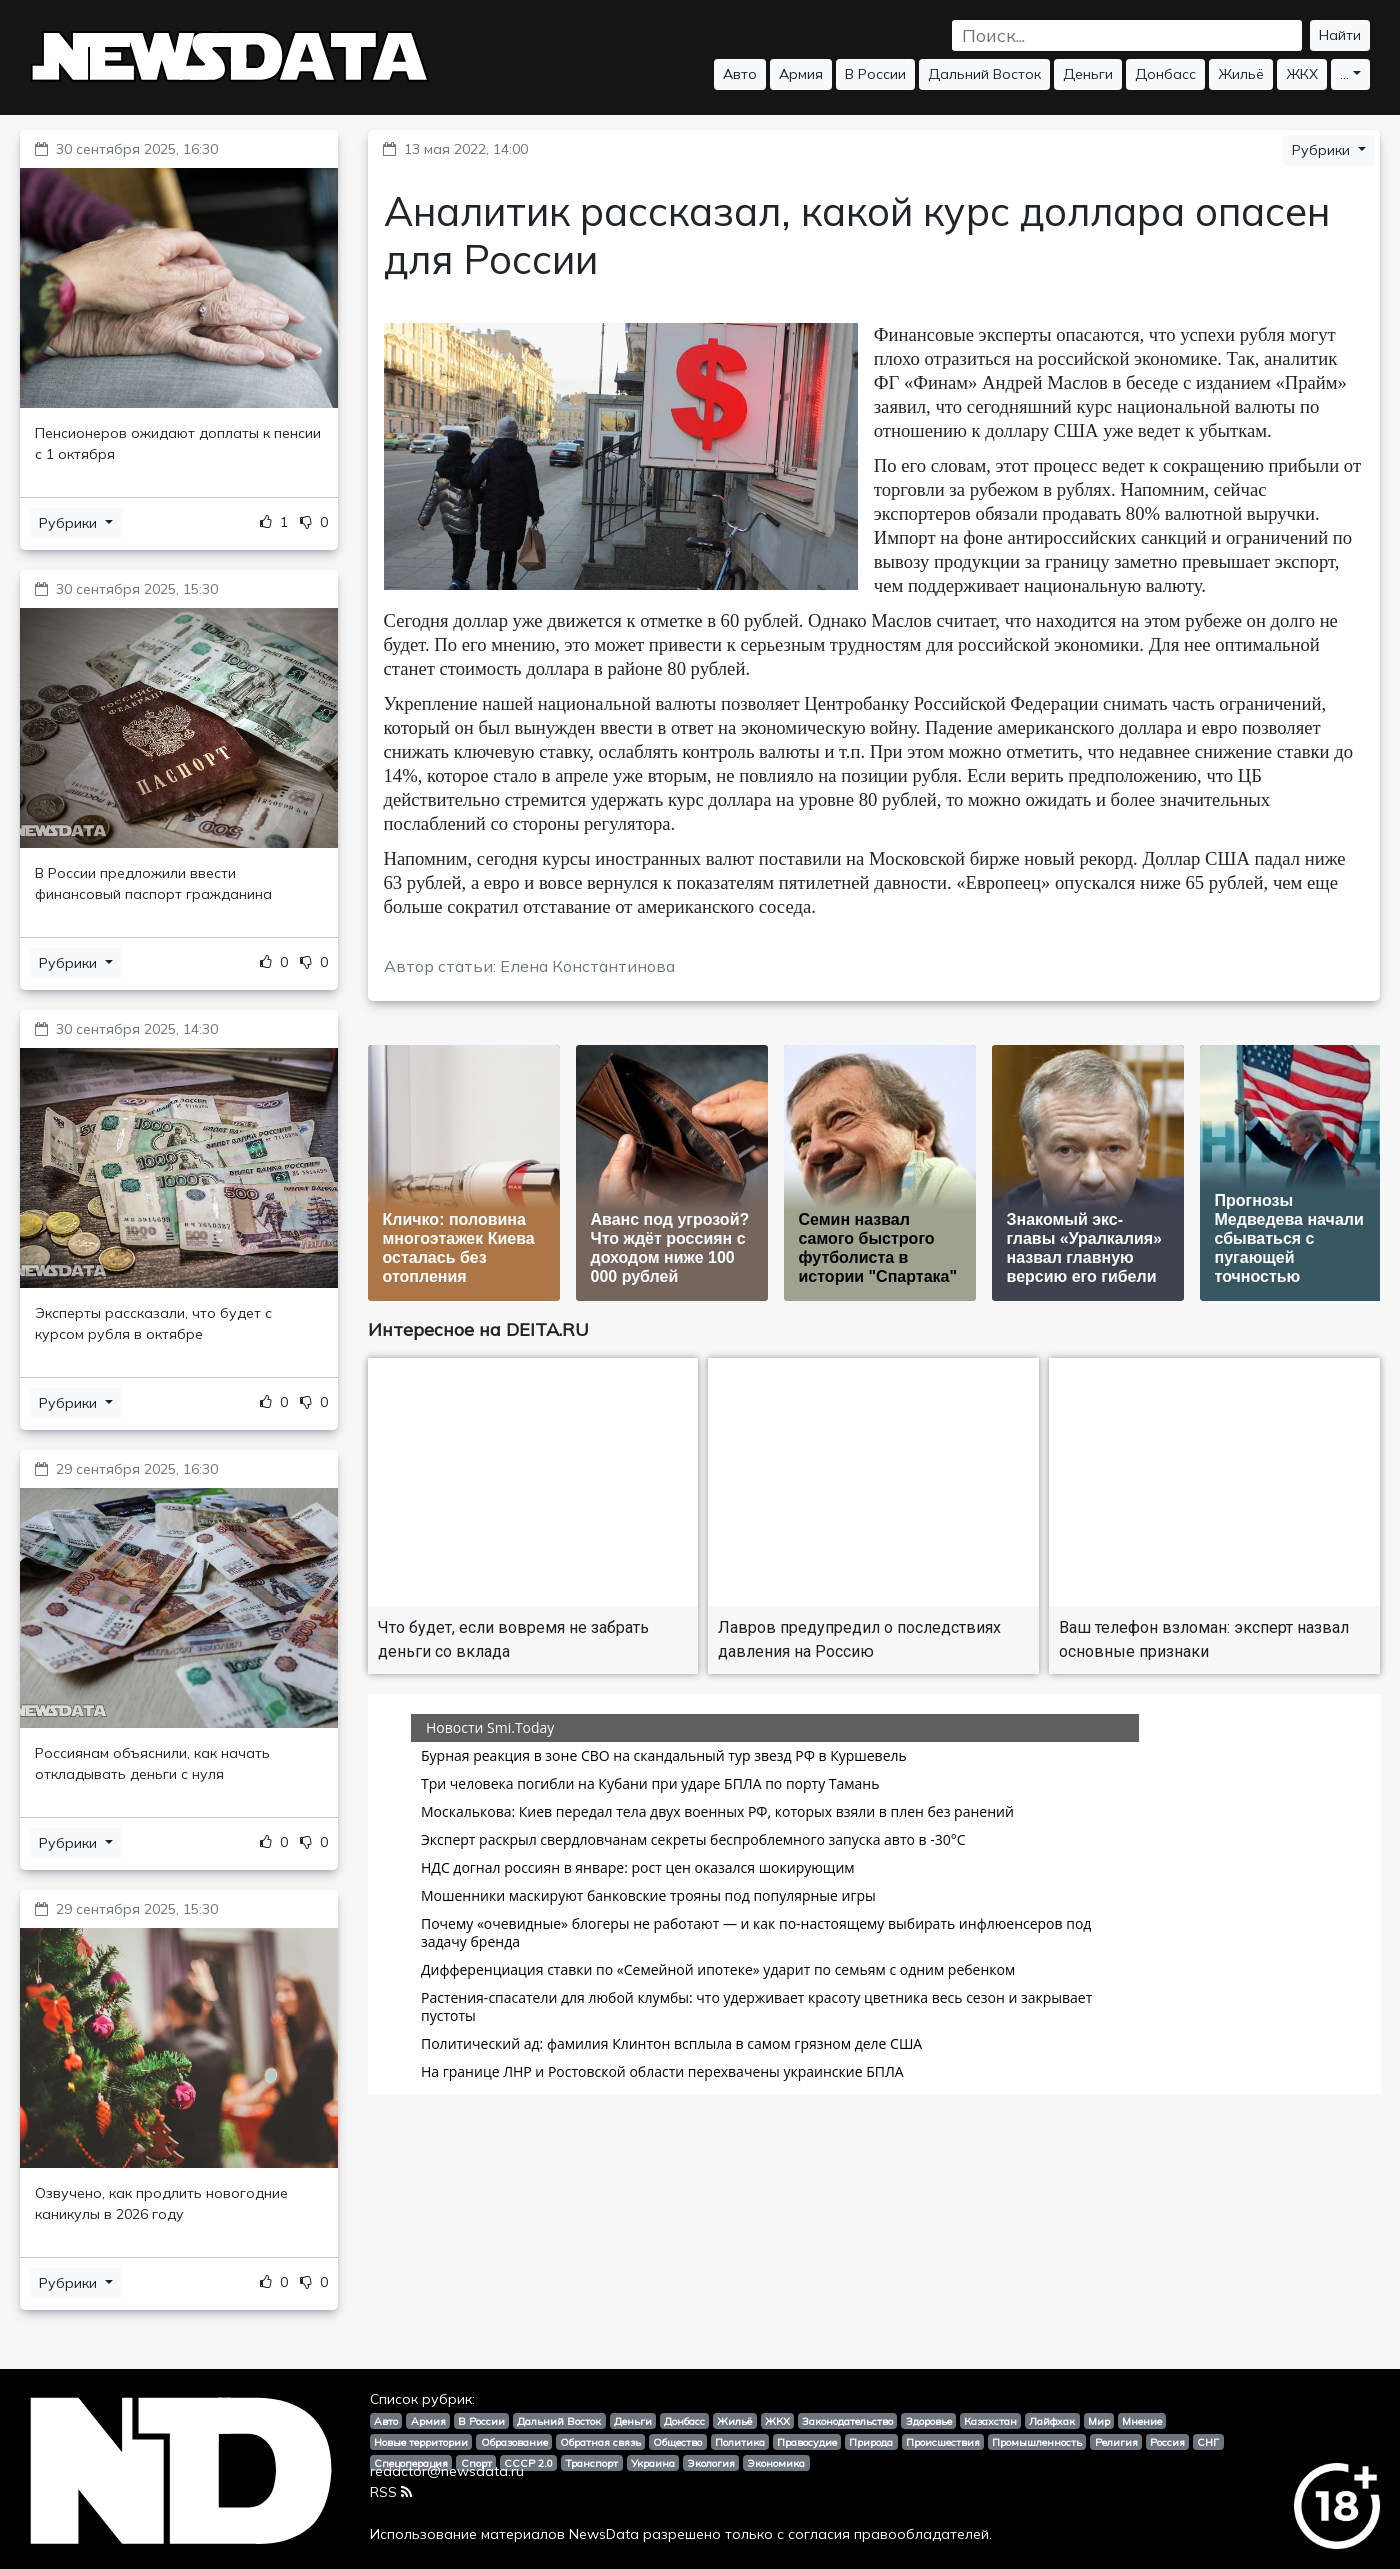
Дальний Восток (984, 74)
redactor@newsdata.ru (447, 2471)
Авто (740, 74)
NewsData (604, 2534)
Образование (514, 2442)
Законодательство (847, 2421)
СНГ (1208, 2442)
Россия (1167, 2442)
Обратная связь (600, 2442)
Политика (740, 2442)
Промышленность (1037, 2442)
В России (875, 74)
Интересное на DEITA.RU (478, 1329)
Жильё (1241, 74)
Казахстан (990, 2421)
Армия (801, 74)
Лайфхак (1052, 2421)
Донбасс (1165, 74)
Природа (871, 2442)
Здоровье (929, 2421)
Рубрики (70, 523)
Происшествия (943, 2442)
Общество (677, 2442)
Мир (1099, 2421)
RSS (391, 2492)
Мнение (1142, 2421)
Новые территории (421, 2442)
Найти (1340, 35)
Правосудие (807, 2442)
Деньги (1088, 74)
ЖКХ (1302, 74)
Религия (1116, 2442)
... (1344, 74)
